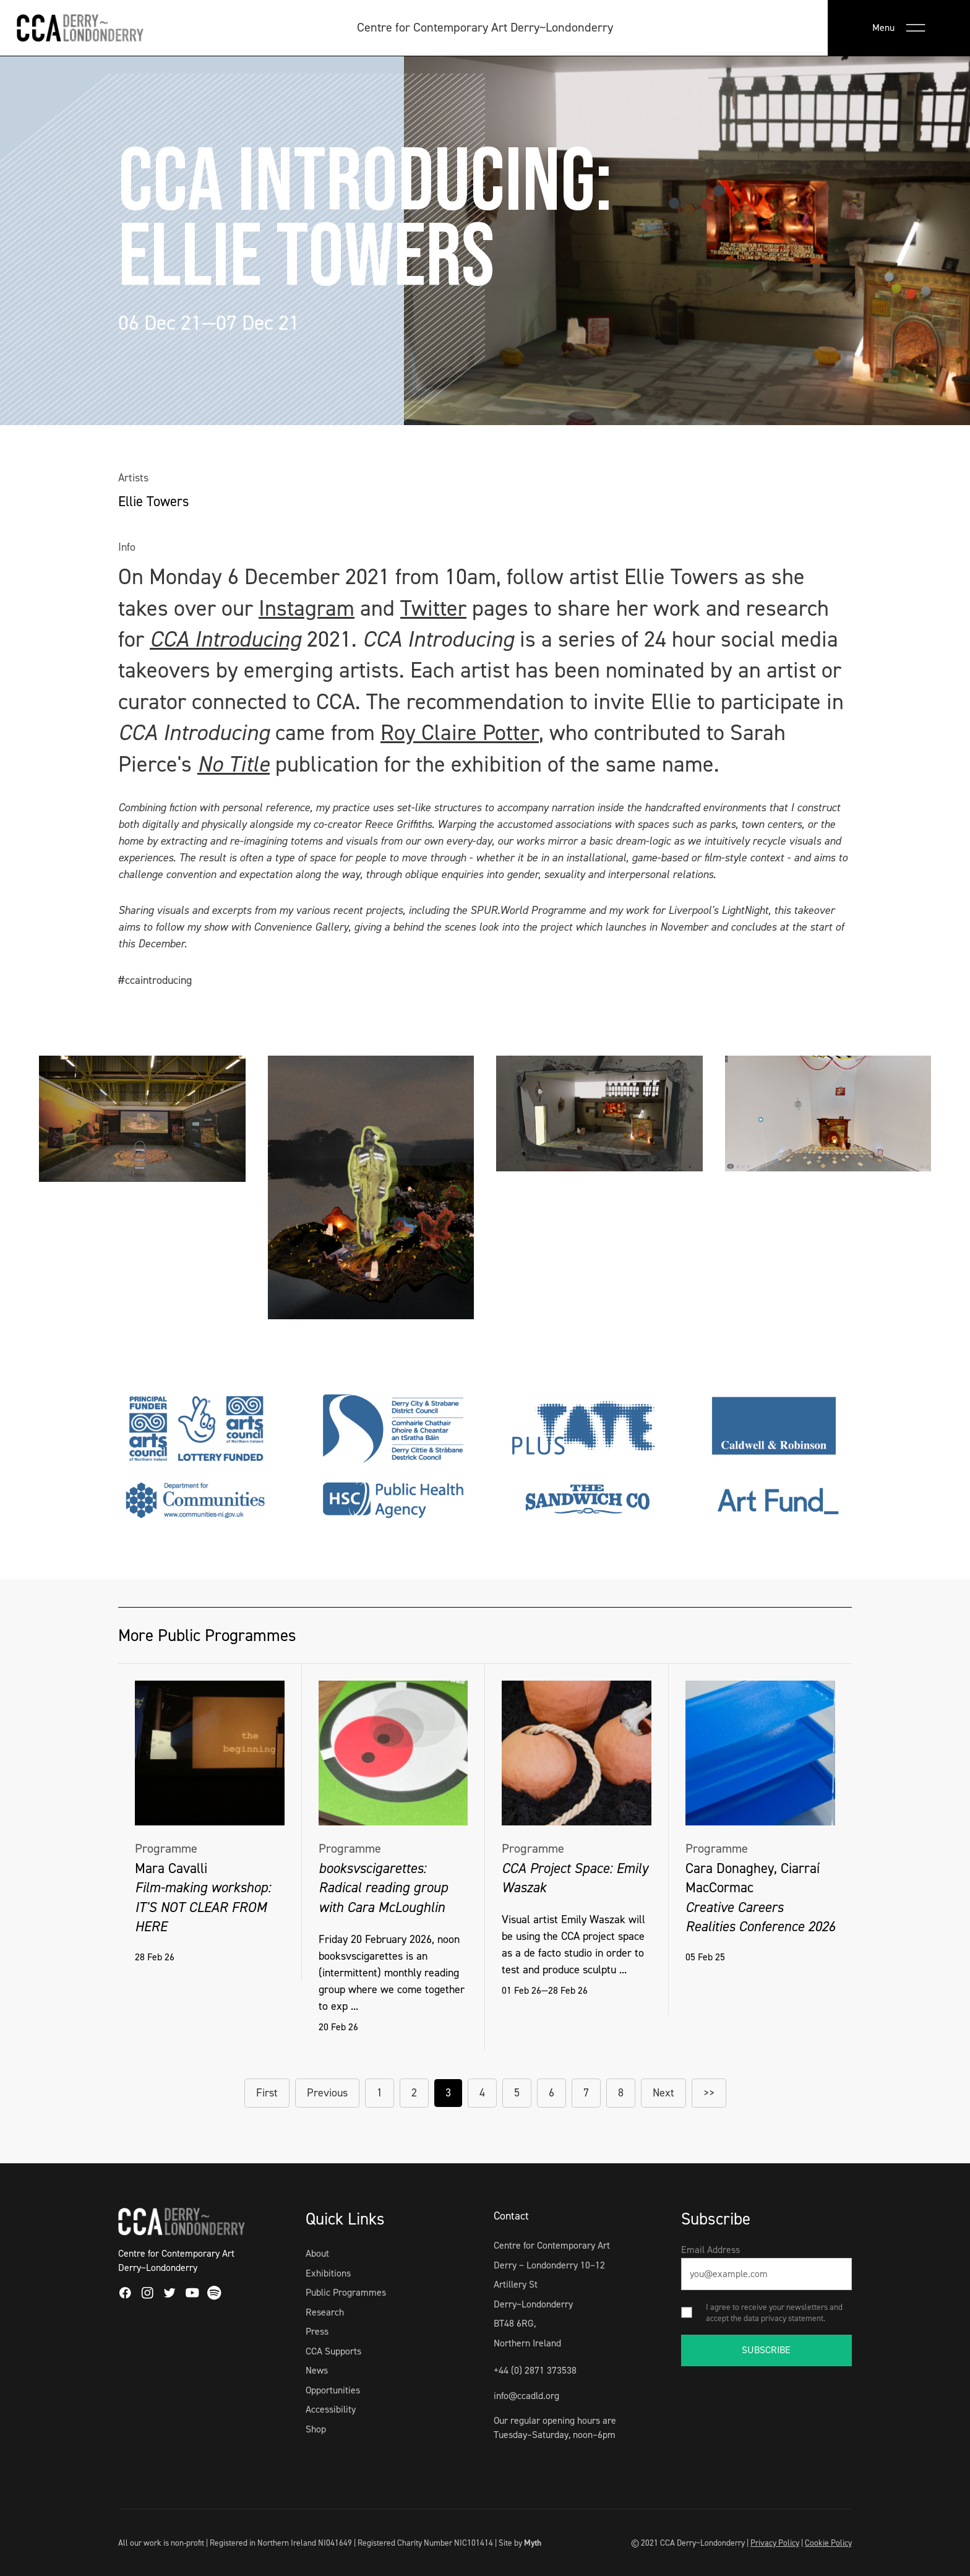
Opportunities (333, 2390)
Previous (327, 2092)
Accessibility (331, 2409)
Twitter (433, 608)
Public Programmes (346, 2292)
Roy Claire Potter (459, 732)
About (317, 2253)
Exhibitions (328, 2273)
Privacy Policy (774, 2542)
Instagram (306, 608)
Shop (316, 2429)
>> (709, 2092)
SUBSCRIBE (766, 2349)
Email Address (710, 2249)
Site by (520, 2542)
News (317, 2370)
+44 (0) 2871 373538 (535, 2370)
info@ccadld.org (526, 2395)
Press (317, 2331)
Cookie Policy (828, 2542)
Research (325, 2312)
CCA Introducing (225, 639)
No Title (233, 764)
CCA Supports (333, 2351)
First (267, 2092)
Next (663, 2092)
